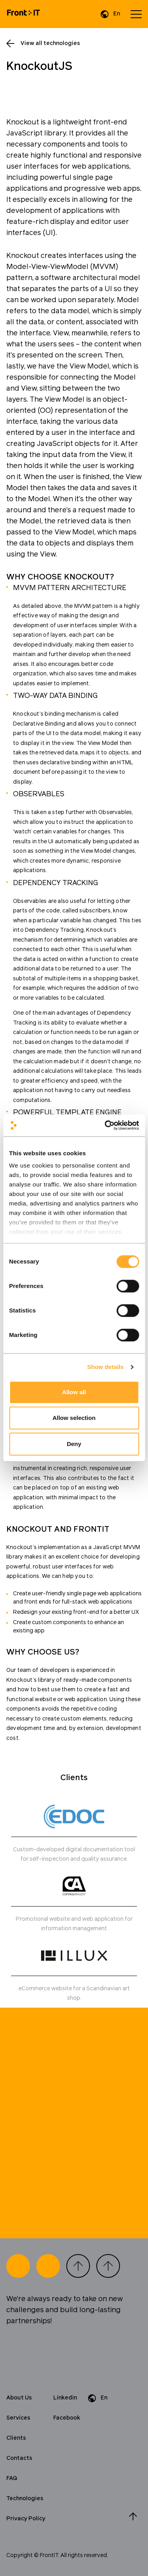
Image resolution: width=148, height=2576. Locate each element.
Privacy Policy (25, 2518)
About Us (19, 2398)
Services (18, 2418)
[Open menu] (136, 14)
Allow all (74, 1392)
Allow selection (74, 1417)
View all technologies (50, 43)
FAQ (11, 2478)
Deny (74, 1443)
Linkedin (65, 2398)
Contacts (19, 2458)
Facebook (66, 2418)
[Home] (23, 14)
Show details (105, 1366)
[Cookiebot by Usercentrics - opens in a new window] (105, 1125)
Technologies (24, 2498)
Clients (16, 2438)
